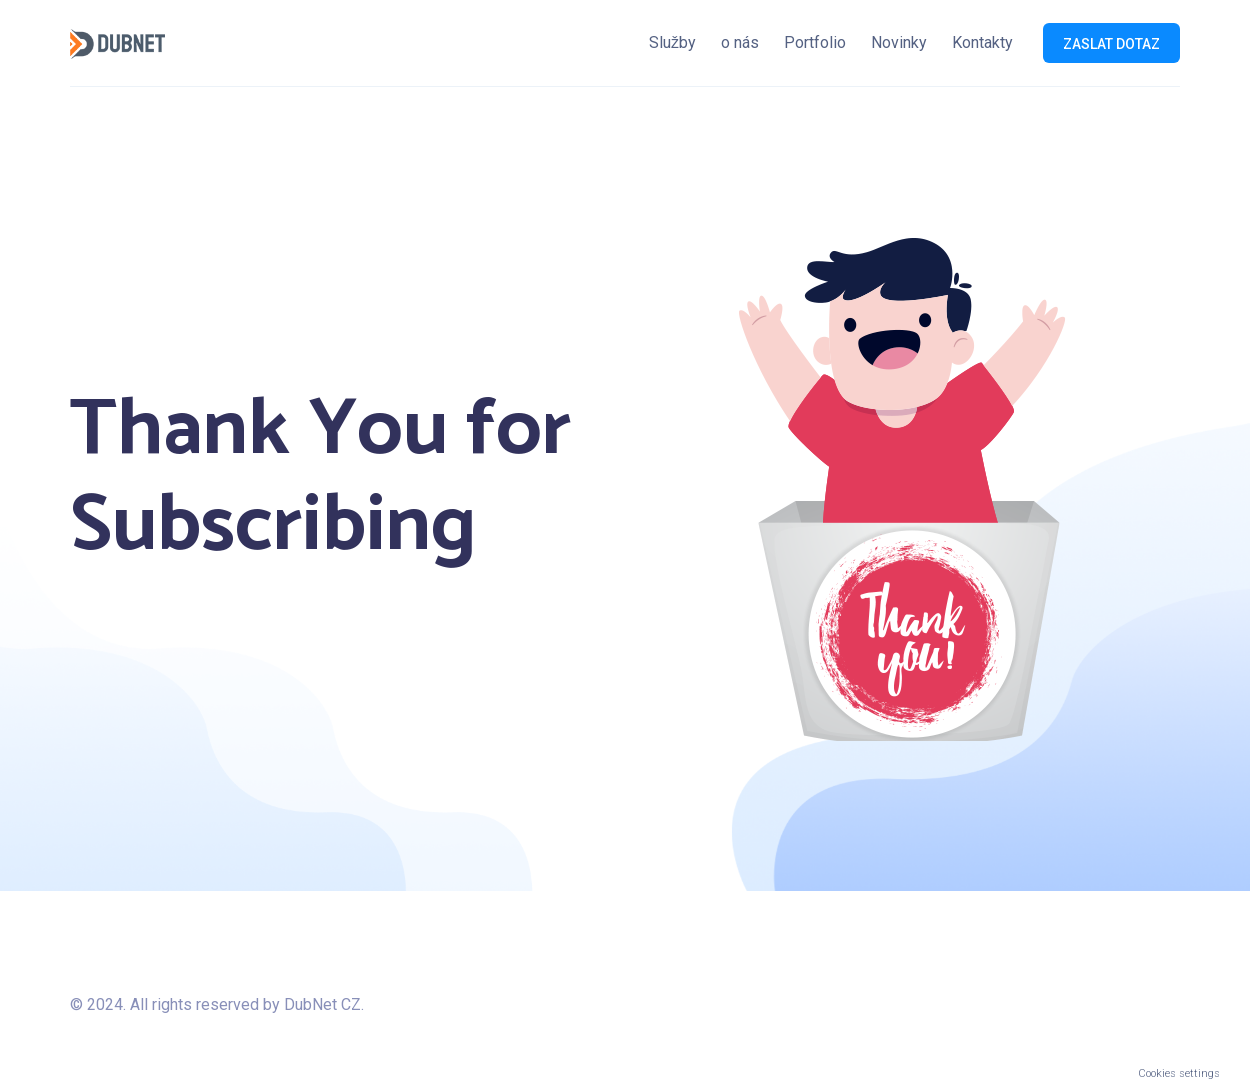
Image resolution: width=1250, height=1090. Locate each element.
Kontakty (982, 42)
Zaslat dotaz (1111, 44)
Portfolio (815, 42)
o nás (740, 42)
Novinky (899, 42)
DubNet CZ (320, 1004)
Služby (672, 42)
